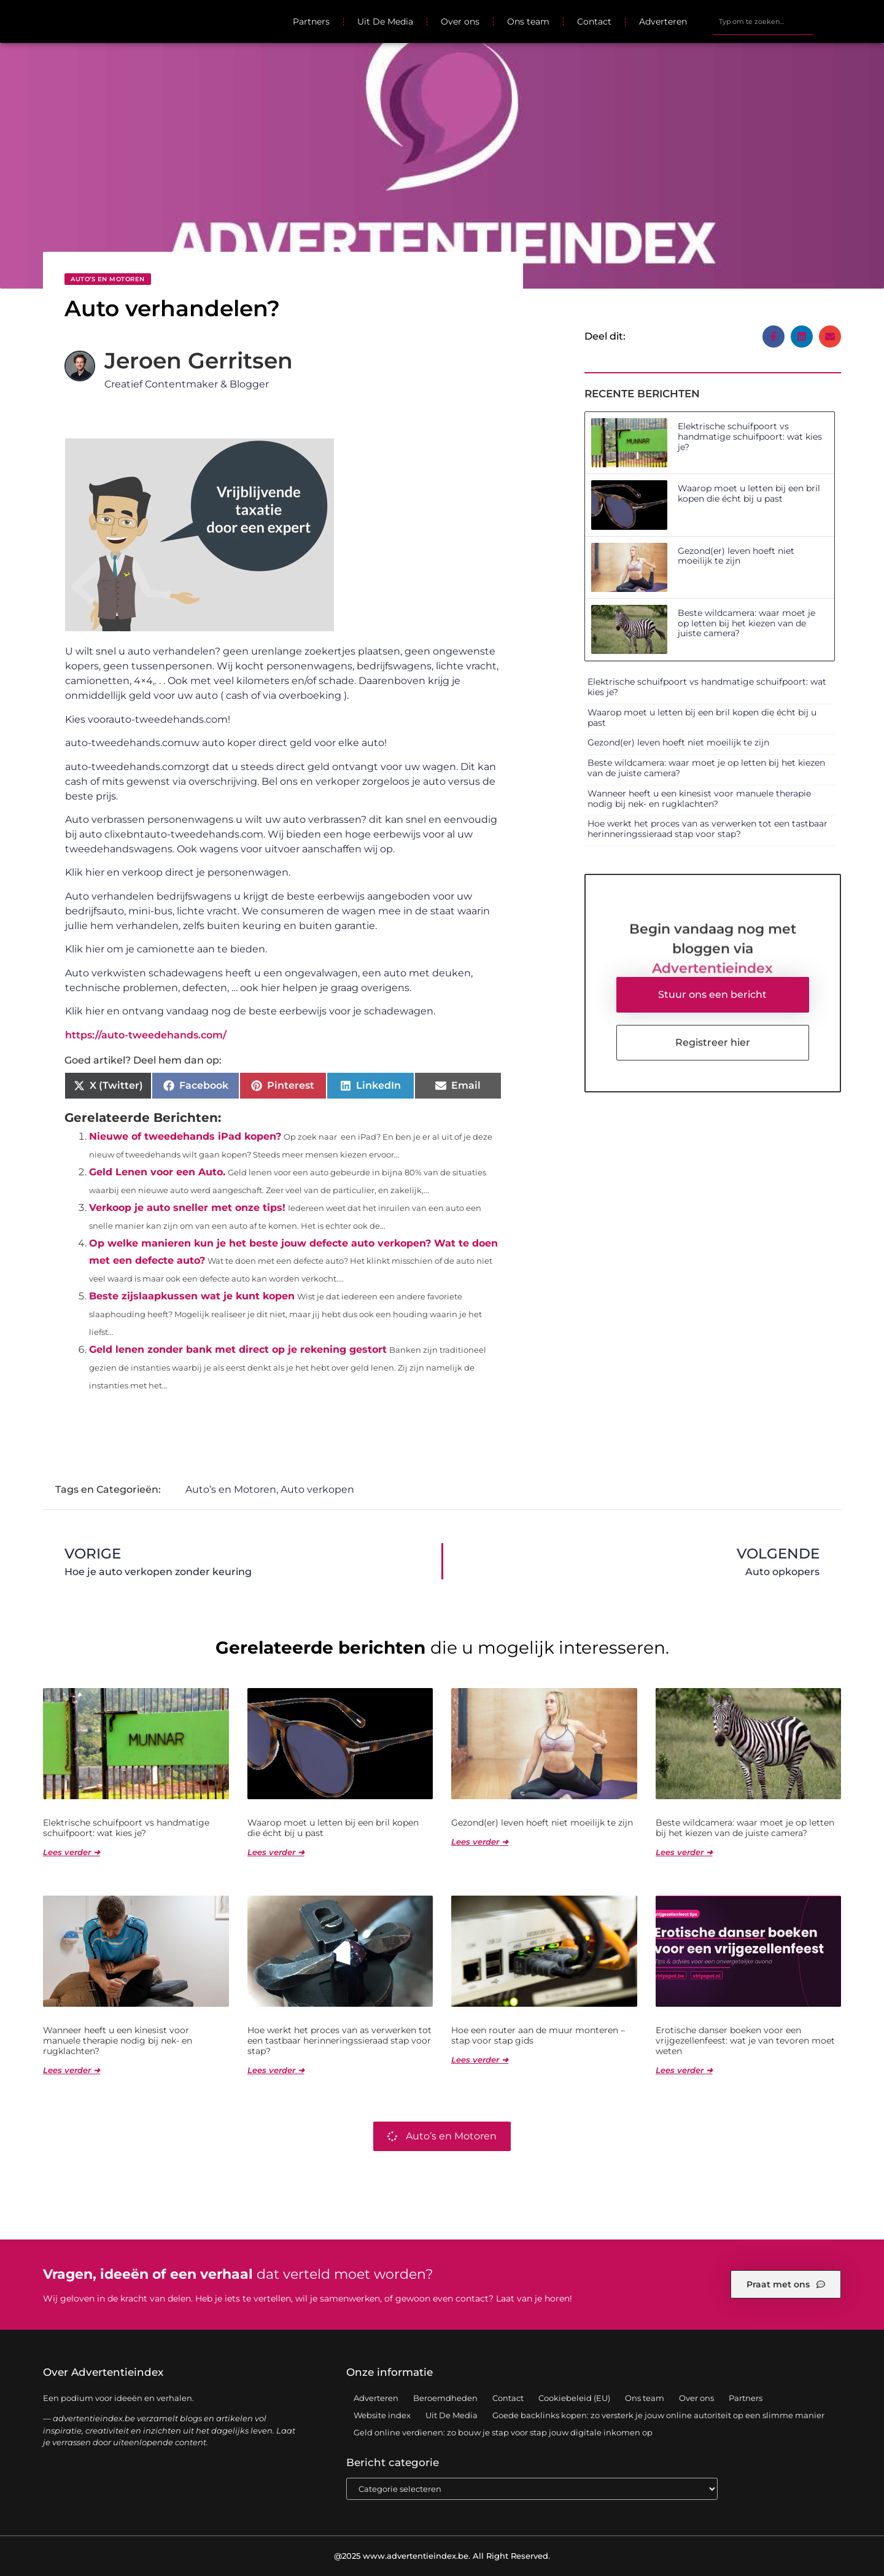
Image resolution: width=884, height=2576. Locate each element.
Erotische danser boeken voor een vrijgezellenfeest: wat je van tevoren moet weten (745, 2041)
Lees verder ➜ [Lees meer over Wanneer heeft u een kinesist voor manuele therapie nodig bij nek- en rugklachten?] (71, 2070)
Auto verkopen (317, 1489)
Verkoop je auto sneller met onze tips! (187, 1207)
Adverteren (663, 21)
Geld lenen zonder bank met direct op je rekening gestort (238, 1349)
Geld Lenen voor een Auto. (157, 1172)
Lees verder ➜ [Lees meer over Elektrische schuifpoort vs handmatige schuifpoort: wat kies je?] (71, 1852)
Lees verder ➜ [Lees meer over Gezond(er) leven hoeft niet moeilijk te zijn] (479, 1841)
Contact (594, 21)
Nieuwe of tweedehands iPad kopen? (185, 1136)
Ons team (528, 21)
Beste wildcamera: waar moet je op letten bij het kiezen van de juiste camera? (746, 623)
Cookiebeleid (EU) (574, 2398)
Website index (382, 2415)
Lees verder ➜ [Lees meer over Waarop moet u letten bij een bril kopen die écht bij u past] (275, 1852)
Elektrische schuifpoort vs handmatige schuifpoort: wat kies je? (750, 437)
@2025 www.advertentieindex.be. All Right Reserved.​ (442, 2556)
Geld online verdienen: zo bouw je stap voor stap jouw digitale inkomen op (503, 2432)
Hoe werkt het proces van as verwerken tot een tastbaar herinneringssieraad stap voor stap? (707, 828)
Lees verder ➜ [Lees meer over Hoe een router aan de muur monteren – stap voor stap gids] (479, 2059)
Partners (311, 21)
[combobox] (763, 21)
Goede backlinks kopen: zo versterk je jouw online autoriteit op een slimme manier (658, 2415)
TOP (844, 2562)
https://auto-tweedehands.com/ (146, 1035)
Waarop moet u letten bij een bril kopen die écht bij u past (749, 493)
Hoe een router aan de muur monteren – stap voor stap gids (538, 2035)
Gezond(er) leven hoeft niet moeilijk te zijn (736, 556)
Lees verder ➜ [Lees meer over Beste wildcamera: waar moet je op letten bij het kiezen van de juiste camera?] (684, 1852)
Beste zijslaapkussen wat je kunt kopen (192, 1296)
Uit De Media (385, 21)
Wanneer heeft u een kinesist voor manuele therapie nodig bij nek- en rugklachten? (699, 798)
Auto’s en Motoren (108, 279)
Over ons (460, 21)
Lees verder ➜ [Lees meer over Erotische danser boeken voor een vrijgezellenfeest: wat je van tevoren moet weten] (684, 2070)
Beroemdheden (445, 2398)
